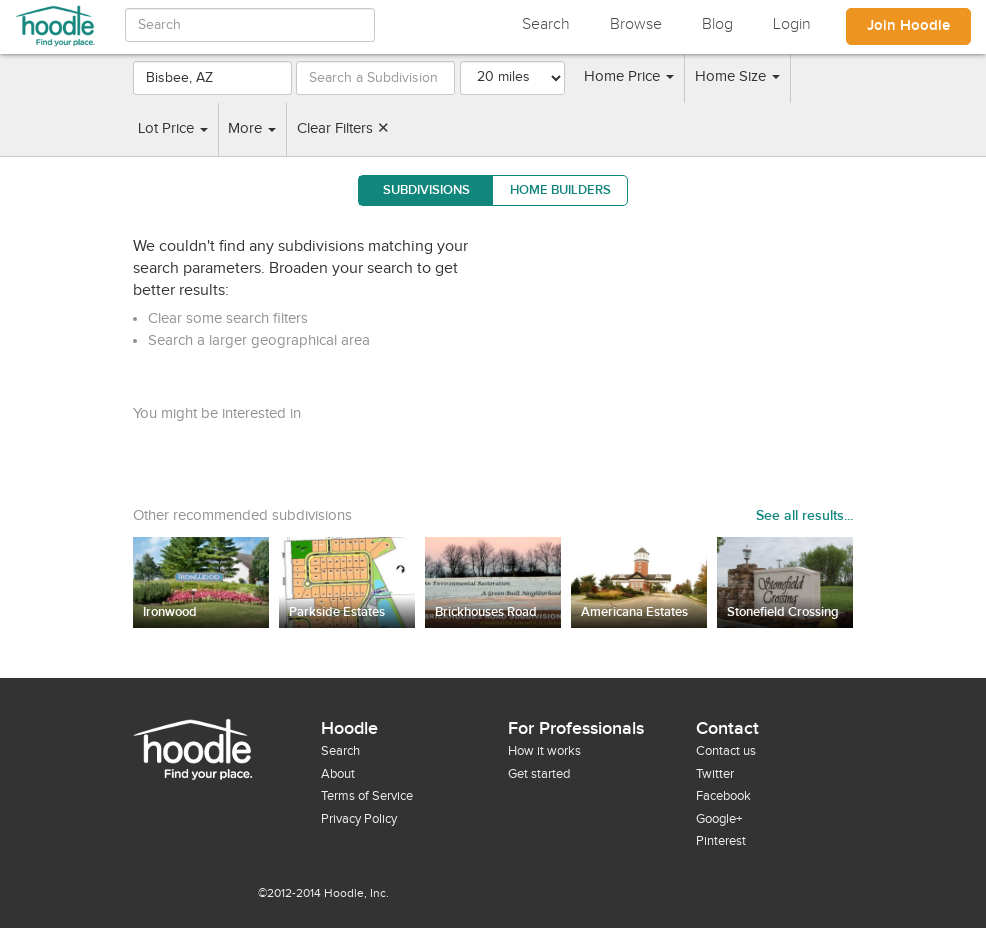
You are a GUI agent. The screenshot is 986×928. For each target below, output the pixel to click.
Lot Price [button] (173, 128)
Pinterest (721, 841)
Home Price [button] (629, 76)
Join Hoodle (908, 26)
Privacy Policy (359, 819)
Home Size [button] (737, 76)
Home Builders (560, 190)
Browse (636, 24)
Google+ (719, 819)
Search (546, 24)
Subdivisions (426, 190)
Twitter (715, 774)
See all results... (804, 515)
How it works (544, 751)
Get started (539, 774)
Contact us (726, 751)
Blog (717, 24)
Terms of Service (367, 796)
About (338, 774)
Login (792, 24)
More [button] (252, 128)
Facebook (723, 796)
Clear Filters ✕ (343, 128)
